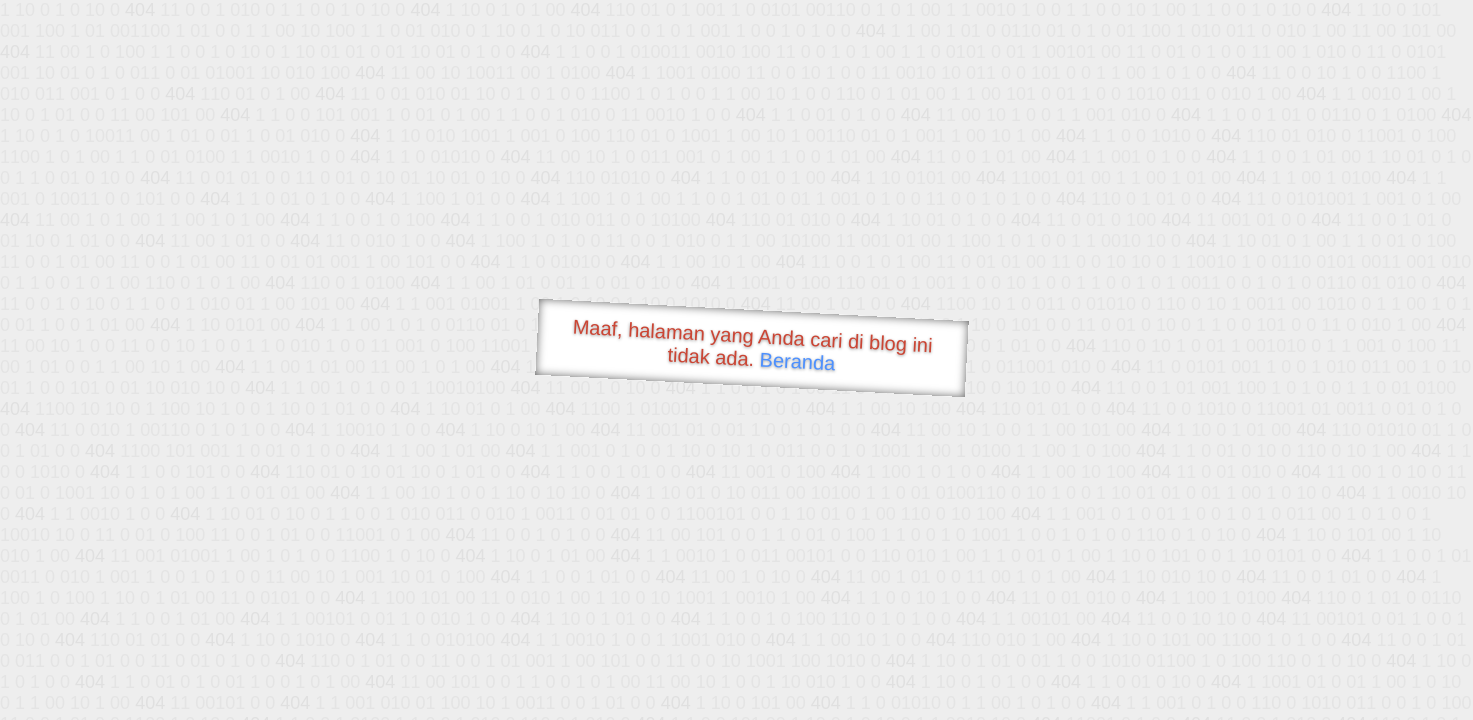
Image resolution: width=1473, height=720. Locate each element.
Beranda (797, 361)
